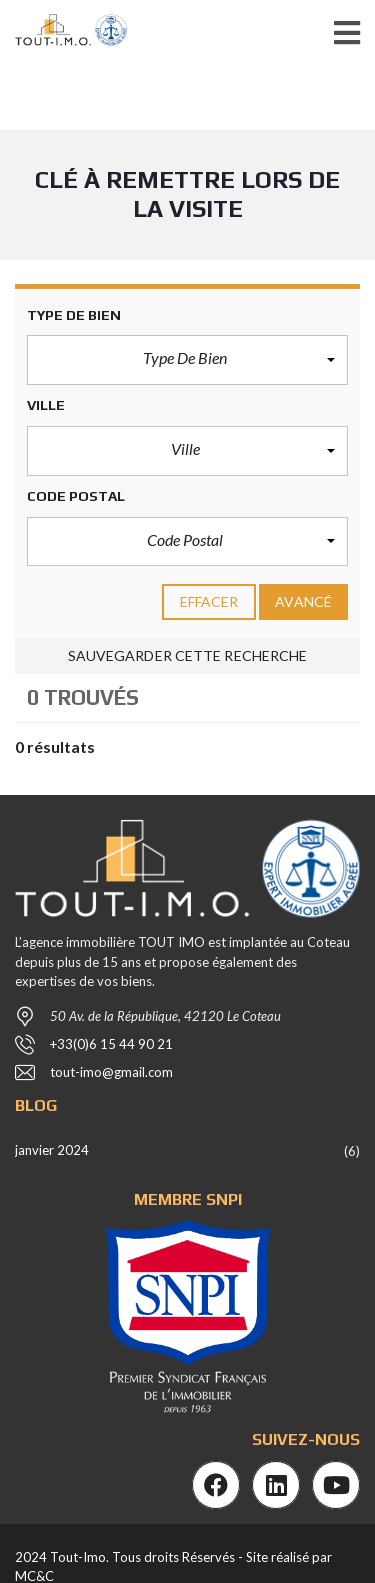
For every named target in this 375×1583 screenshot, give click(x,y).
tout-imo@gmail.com (111, 1072)
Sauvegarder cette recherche (188, 655)
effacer (209, 601)
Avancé (303, 601)
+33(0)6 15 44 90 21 (111, 1044)
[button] (187, 360)
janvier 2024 (52, 1150)
